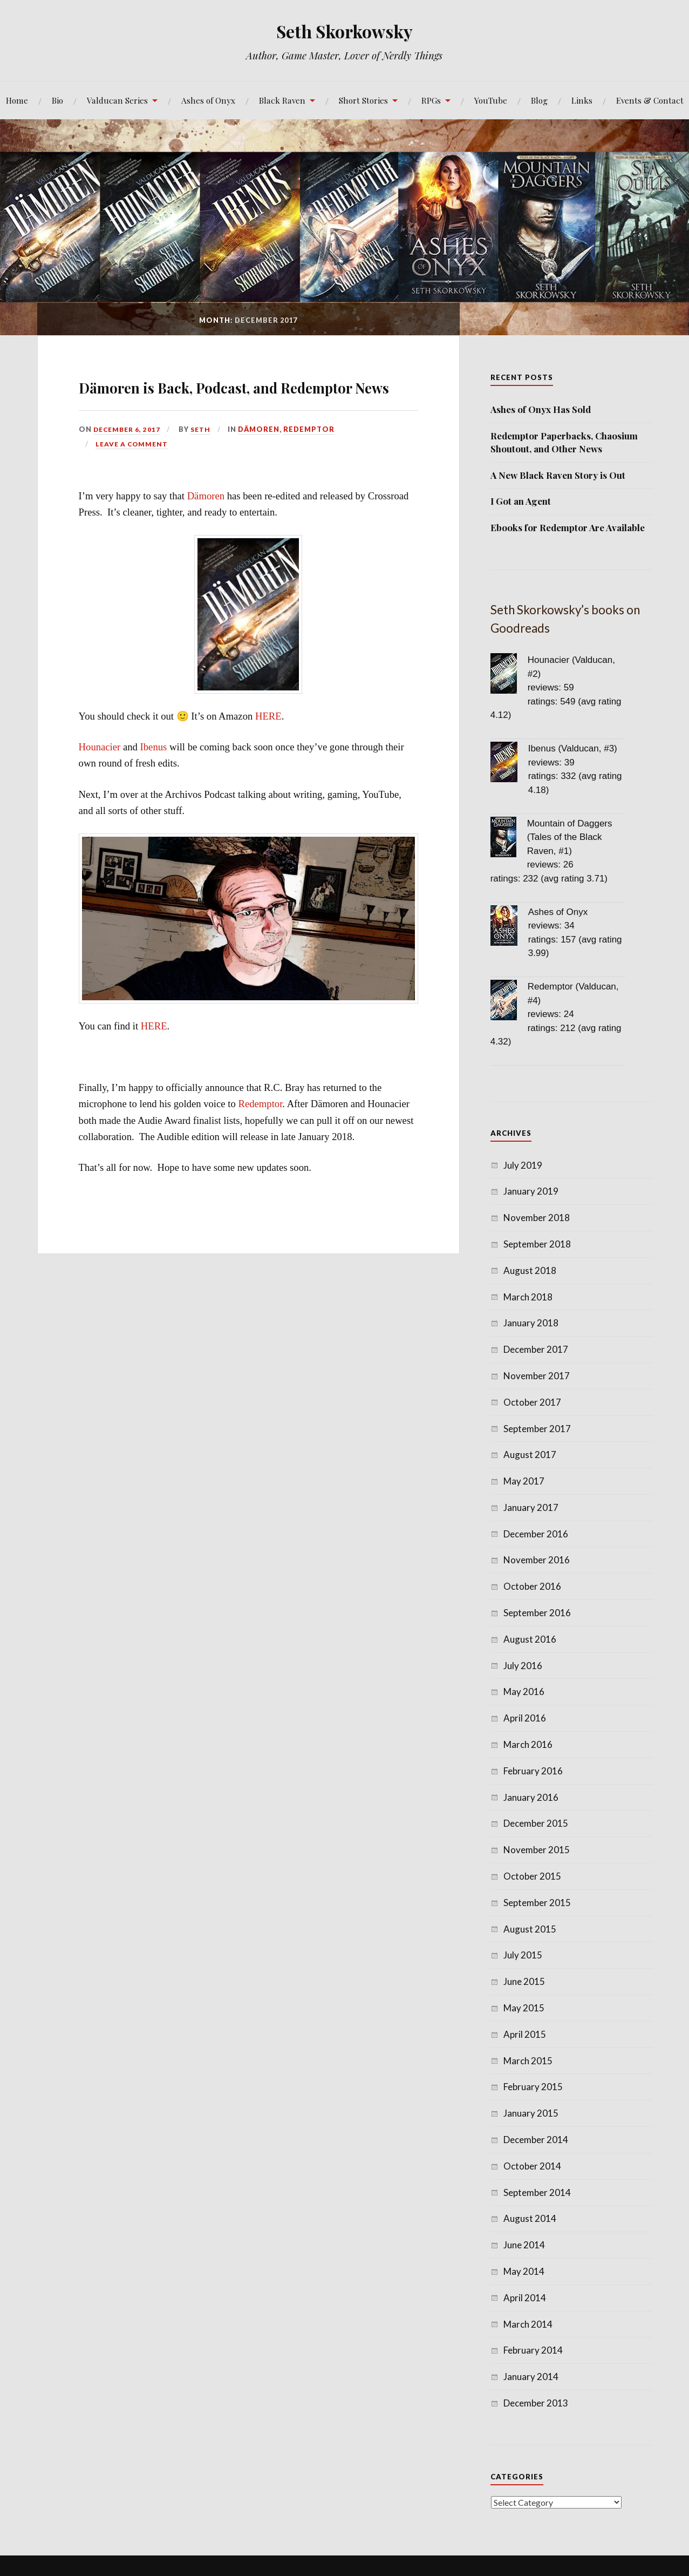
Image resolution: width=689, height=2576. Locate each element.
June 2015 (524, 1981)
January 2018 (530, 1322)
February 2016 (533, 1771)
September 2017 (537, 1428)
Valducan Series (117, 100)
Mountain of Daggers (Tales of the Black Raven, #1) (569, 837)
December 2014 (535, 2139)
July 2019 (522, 1165)
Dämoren (263, 460)
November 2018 (536, 1217)
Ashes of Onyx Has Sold (540, 409)
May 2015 (523, 2008)
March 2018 (527, 1297)
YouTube (490, 100)
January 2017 (530, 1507)
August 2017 (529, 1454)
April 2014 (524, 2297)
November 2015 (536, 1849)
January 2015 (530, 2113)
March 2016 (527, 1744)
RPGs (431, 100)
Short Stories (363, 100)
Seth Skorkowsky (344, 30)
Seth (204, 460)
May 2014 (523, 2271)
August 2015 (529, 1929)
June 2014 (524, 2244)
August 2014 (529, 2218)
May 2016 (523, 1691)
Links (581, 100)
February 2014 (533, 2350)
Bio (57, 100)
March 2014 (527, 2324)
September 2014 (537, 2192)
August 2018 (529, 1270)
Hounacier (100, 778)
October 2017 (532, 1402)
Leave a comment (133, 475)
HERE (268, 747)
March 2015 (527, 2060)
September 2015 (537, 1902)
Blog (539, 100)
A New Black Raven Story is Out (557, 475)
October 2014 (532, 2166)
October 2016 (532, 1586)
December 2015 (535, 1823)
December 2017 (535, 1349)
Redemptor (313, 460)
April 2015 (524, 2034)
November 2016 (536, 1559)
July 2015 (522, 1955)
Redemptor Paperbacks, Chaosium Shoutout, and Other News (564, 442)
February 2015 (533, 2086)
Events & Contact (650, 100)
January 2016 (530, 1797)
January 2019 (530, 1191)
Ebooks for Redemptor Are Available (567, 527)
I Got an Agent (520, 501)
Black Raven (282, 100)
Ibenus (153, 778)
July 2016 (522, 1665)
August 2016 (529, 1639)
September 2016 (537, 1612)
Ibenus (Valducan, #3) (572, 748)
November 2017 (536, 1375)
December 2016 (535, 1534)
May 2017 (523, 1481)
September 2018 (537, 1244)
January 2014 (530, 2376)
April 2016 (524, 1718)
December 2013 (535, 2403)
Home (17, 100)
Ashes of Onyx (208, 100)
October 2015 (532, 1876)
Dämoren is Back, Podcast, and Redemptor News (248, 399)
